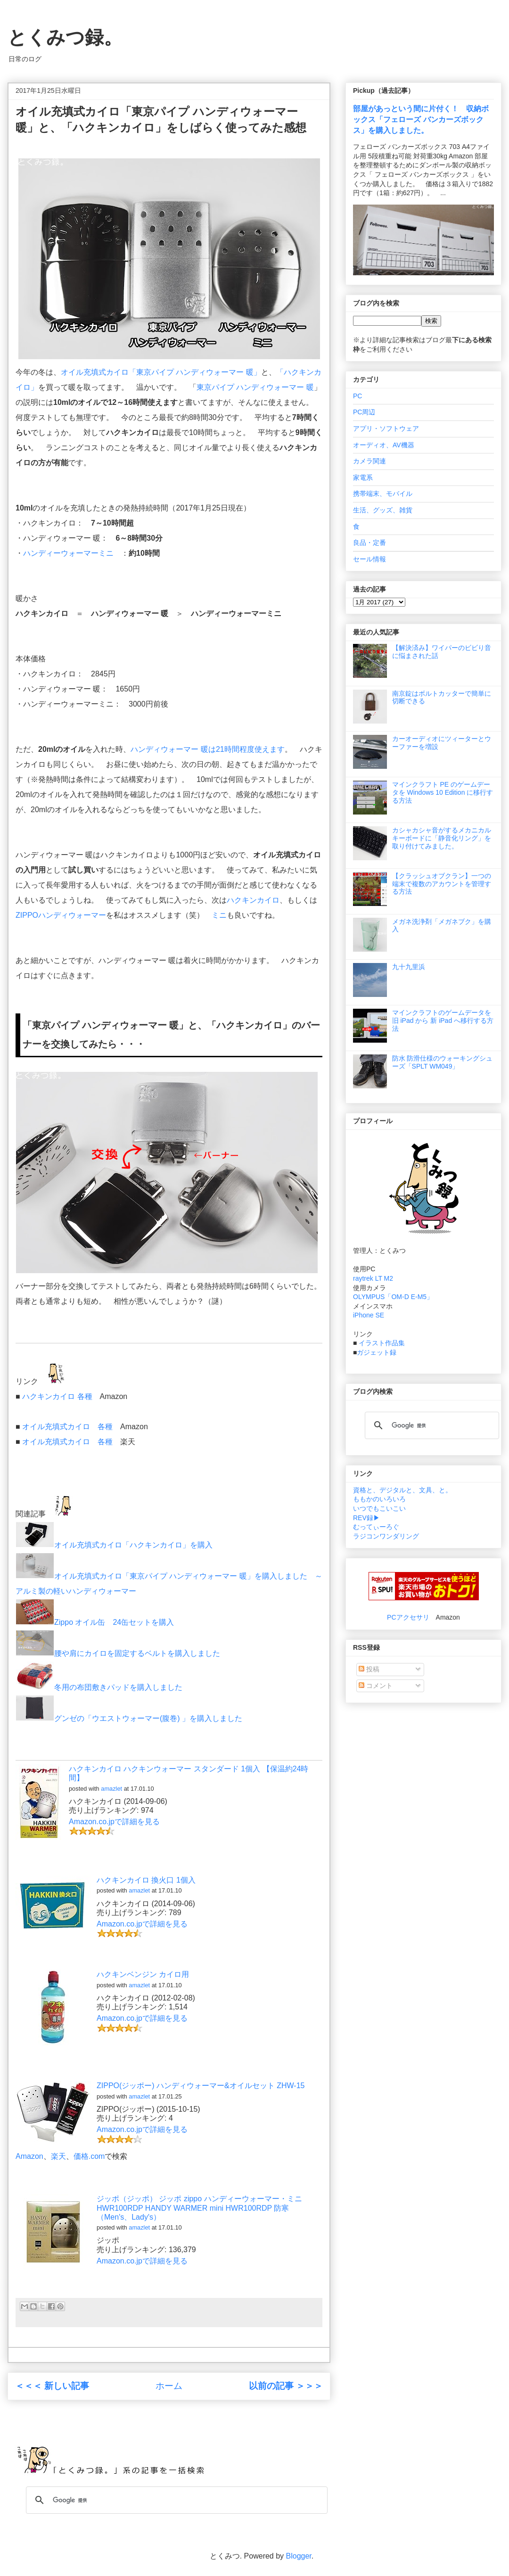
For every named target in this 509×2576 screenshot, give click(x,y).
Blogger (299, 2556)
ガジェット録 (376, 1352)
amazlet (111, 1788)
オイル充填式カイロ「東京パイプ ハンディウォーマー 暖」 (161, 372)
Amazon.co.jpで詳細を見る (114, 1822)
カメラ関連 (369, 461)
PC (357, 396)
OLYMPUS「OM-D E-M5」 (393, 1296)
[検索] (430, 1425)
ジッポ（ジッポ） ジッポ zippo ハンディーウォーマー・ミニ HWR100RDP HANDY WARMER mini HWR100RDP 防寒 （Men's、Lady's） (199, 2208)
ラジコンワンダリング (386, 1536)
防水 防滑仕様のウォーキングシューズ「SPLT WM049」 (442, 1062)
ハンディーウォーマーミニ (68, 553)
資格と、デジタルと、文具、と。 (402, 1490)
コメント (376, 1685)
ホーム (169, 2386)
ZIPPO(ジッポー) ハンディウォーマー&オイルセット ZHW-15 (201, 2086)
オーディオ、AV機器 (383, 445)
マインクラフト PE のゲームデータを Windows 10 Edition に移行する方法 (442, 792)
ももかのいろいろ (379, 1499)
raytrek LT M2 (373, 1278)
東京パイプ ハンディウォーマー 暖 (255, 387)
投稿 (369, 1669)
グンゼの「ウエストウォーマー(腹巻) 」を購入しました (129, 1718)
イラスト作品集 (382, 1343)
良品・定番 (369, 542)
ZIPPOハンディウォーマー (61, 915)
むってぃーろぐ (376, 1527)
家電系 (363, 477)
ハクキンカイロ (253, 900)
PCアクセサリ (408, 1617)
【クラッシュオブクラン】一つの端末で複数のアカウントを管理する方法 (441, 884)
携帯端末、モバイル (382, 493)
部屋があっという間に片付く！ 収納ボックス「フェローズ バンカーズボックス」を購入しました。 (421, 119)
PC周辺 (364, 412)
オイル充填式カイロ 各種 (67, 1427)
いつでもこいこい (379, 1508)
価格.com (89, 2156)
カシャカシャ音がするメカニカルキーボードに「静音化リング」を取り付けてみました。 (441, 838)
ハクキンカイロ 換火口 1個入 (146, 1880)
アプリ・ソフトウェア (386, 428)
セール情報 (369, 559)
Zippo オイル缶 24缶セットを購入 (95, 1622)
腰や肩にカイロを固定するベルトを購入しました (118, 1653)
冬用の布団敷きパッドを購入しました (99, 1687)
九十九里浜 (408, 967)
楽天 (58, 2156)
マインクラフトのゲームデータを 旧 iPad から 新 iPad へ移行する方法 (443, 1020)
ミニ (219, 915)
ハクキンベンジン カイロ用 (143, 1974)
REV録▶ (366, 1518)
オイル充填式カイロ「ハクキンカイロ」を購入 (114, 1545)
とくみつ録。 (65, 37)
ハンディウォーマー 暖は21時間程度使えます (207, 749)
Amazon (29, 2156)
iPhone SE (368, 1315)
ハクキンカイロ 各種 (57, 1396)
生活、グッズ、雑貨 (382, 510)
